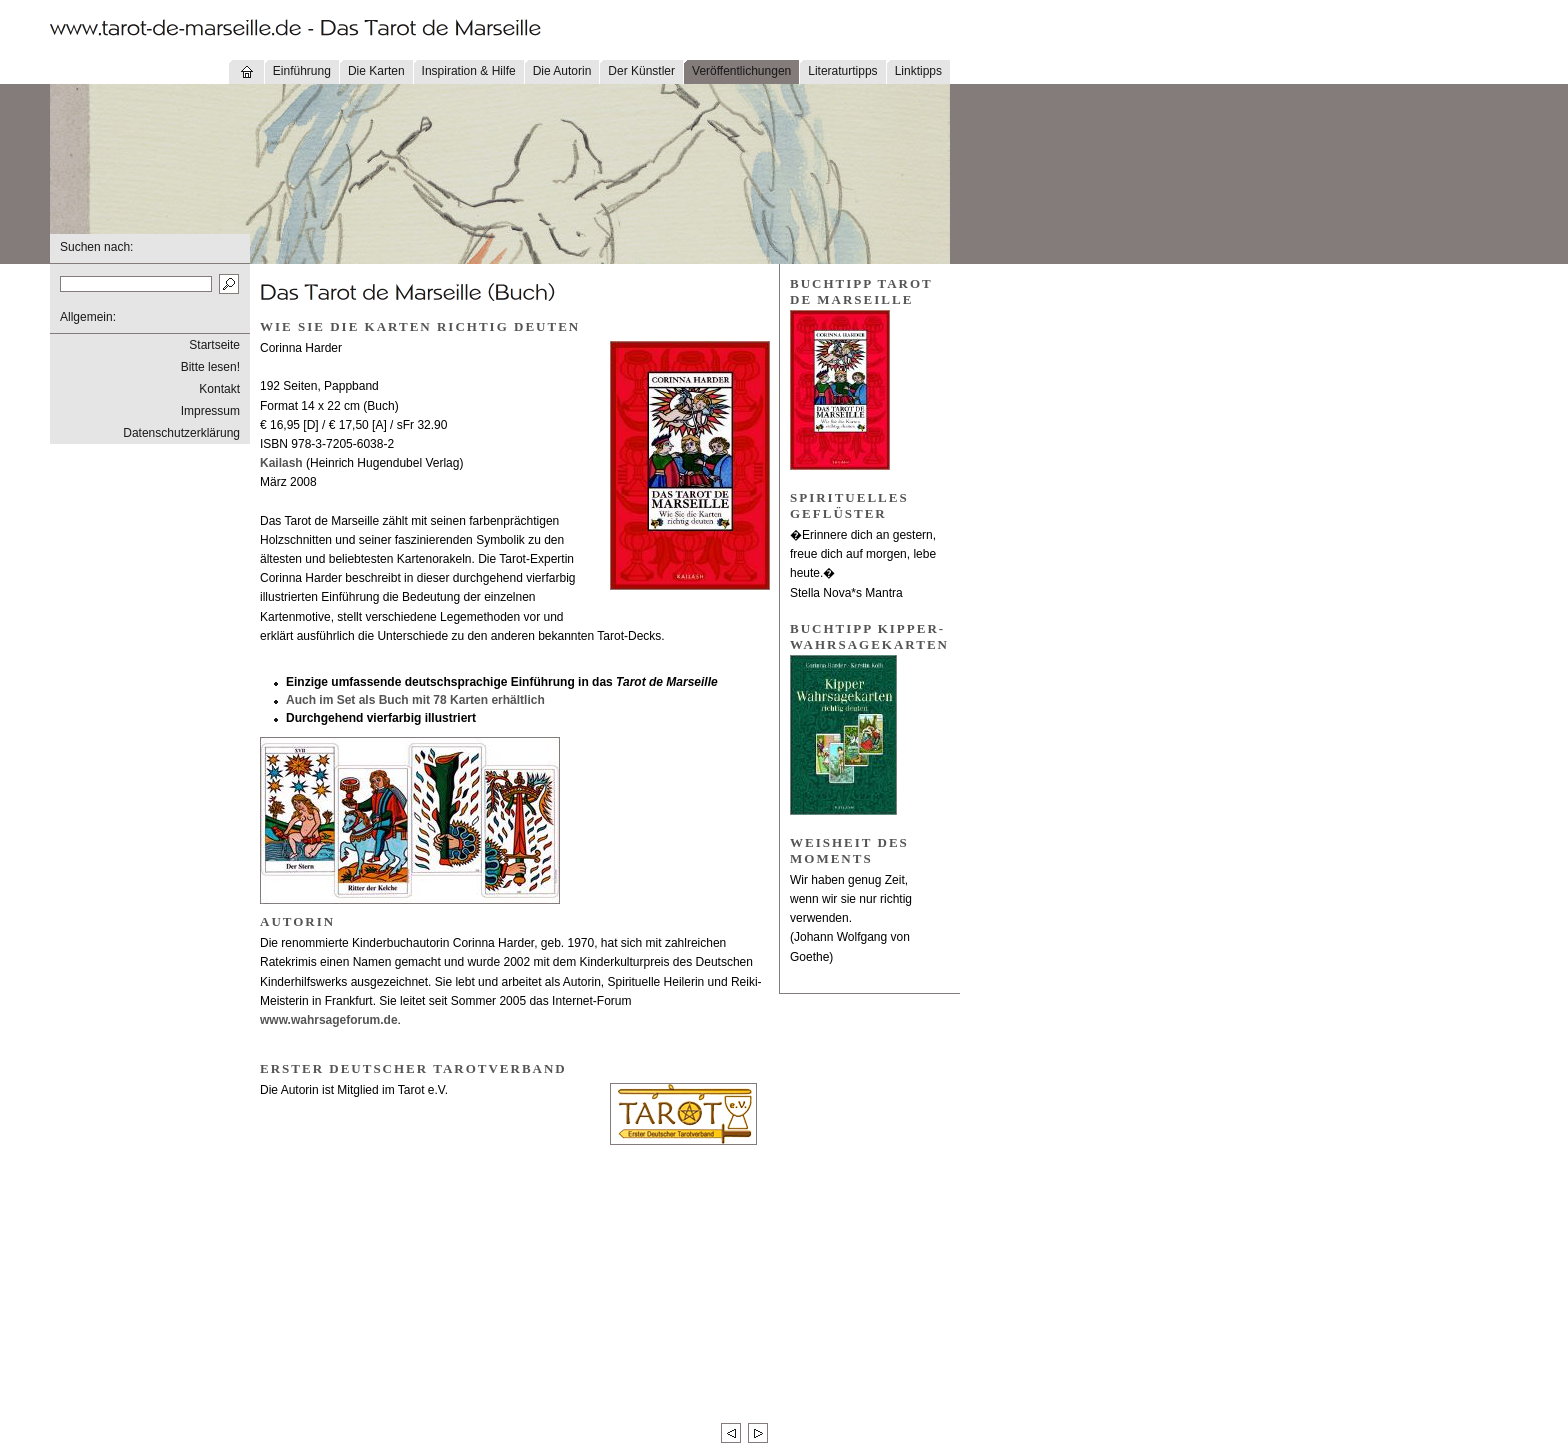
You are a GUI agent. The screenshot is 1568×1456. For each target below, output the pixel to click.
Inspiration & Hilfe (469, 71)
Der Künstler (641, 71)
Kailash (281, 463)
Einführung (302, 71)
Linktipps (918, 71)
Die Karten (376, 71)
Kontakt (219, 389)
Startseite (214, 345)
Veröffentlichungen (741, 71)
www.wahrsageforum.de (329, 1020)
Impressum (210, 411)
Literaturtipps (842, 71)
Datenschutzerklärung (181, 433)
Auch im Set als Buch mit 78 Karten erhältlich (415, 700)
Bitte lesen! (210, 367)
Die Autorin (562, 71)
